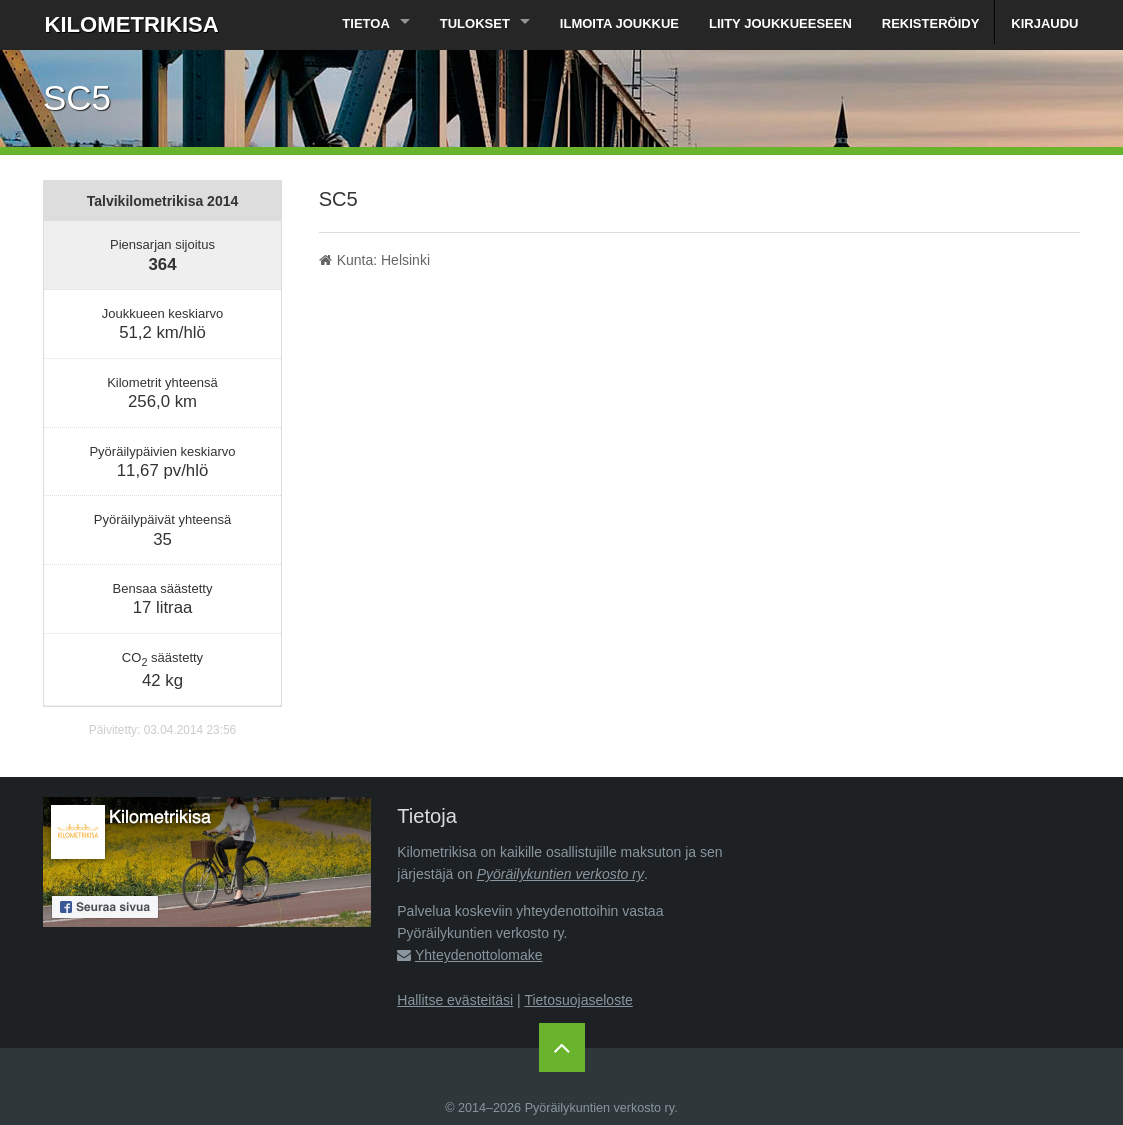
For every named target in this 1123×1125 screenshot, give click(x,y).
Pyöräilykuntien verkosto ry (560, 874)
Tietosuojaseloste (578, 1000)
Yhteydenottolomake (479, 955)
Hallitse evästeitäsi (455, 1000)
